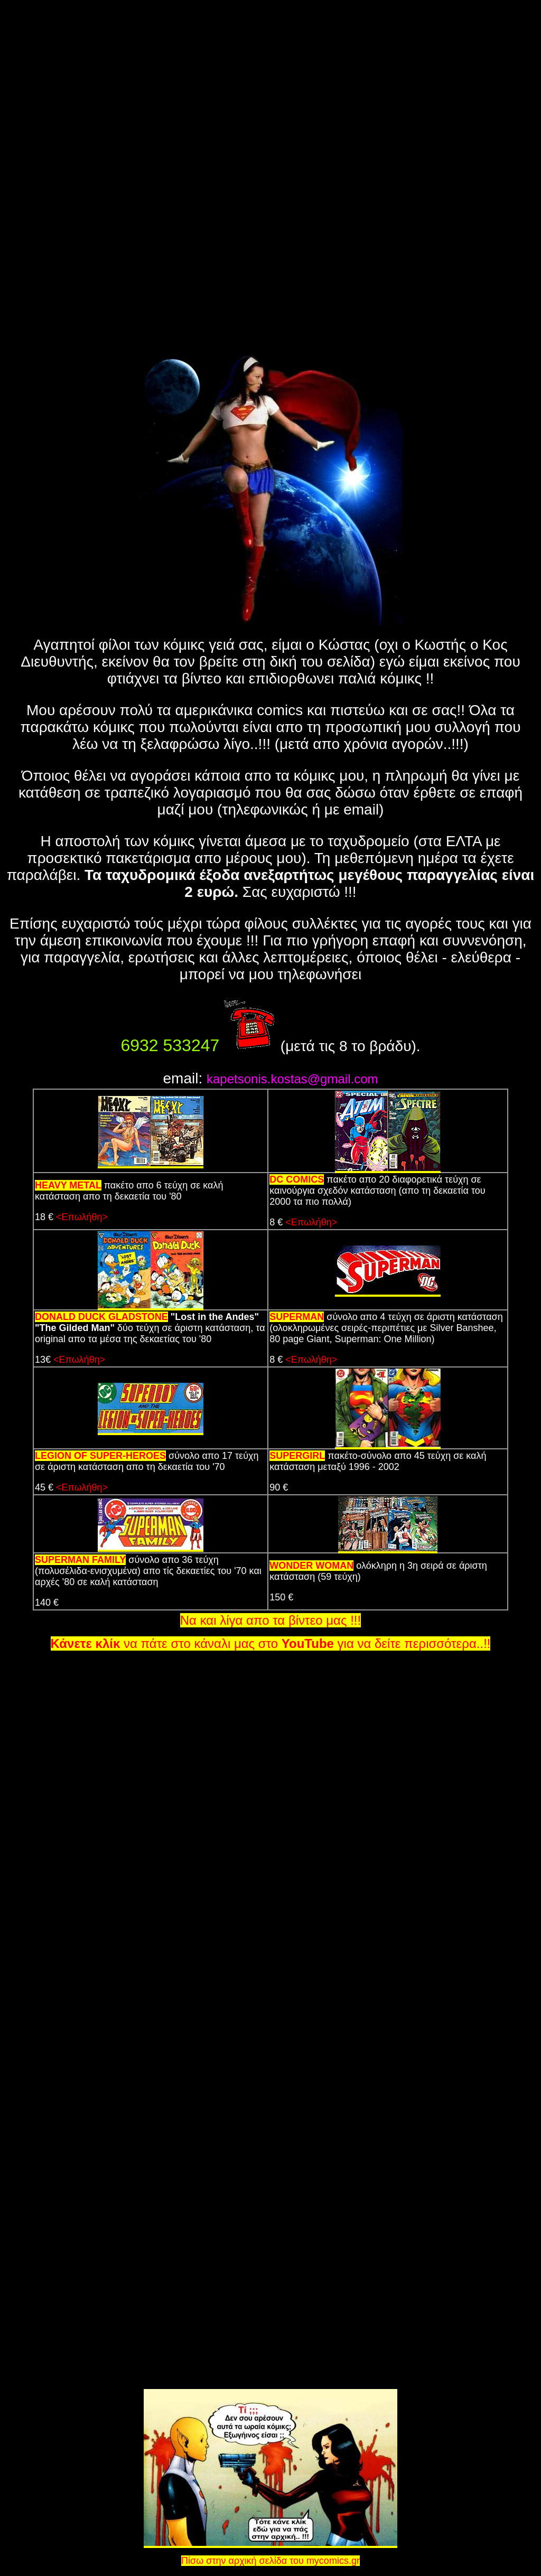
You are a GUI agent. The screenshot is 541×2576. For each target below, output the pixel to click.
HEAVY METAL (68, 1185)
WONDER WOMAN (311, 1565)
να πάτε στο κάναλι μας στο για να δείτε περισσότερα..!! (271, 1643)
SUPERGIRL (297, 1455)
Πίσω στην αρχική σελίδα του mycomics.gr (270, 2560)
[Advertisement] (270, 173)
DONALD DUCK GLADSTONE (101, 1317)
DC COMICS (296, 1179)
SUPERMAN (296, 1317)
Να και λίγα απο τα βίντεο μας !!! (270, 1620)
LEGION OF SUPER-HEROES (100, 1455)
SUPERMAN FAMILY (80, 1559)
